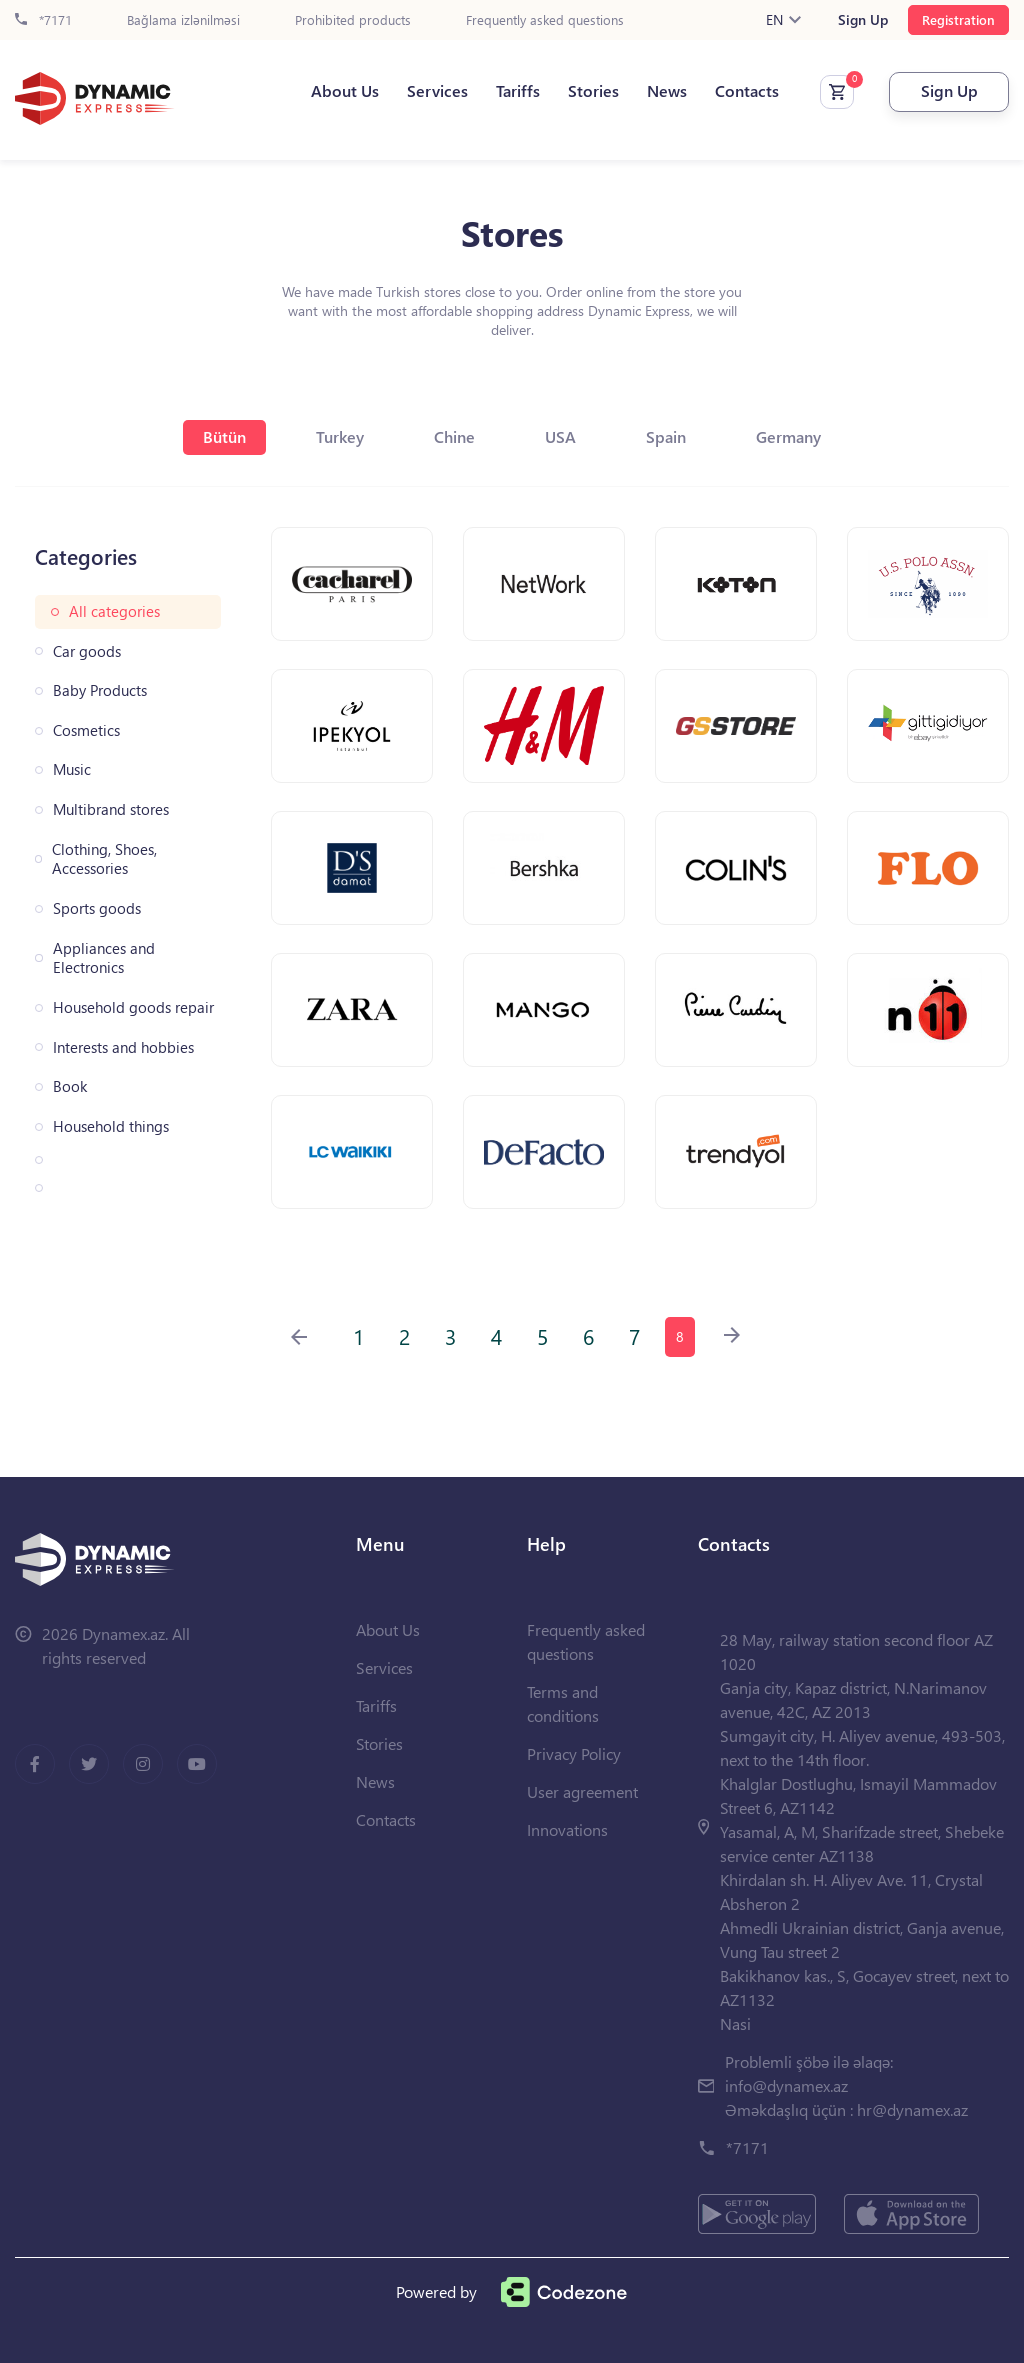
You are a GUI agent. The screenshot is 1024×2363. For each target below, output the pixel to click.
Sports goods (97, 908)
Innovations (567, 1829)
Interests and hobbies (123, 1047)
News (667, 91)
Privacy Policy (574, 1753)
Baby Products (100, 690)
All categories (114, 611)
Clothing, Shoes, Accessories (104, 859)
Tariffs (518, 91)
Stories (593, 91)
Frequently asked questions (545, 20)
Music (72, 769)
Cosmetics (86, 730)
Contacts (747, 91)
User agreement (582, 1791)
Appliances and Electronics (104, 958)
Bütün (224, 436)
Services (437, 91)
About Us (345, 91)
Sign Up (863, 20)
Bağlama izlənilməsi (183, 20)
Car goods (87, 651)
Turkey (340, 436)
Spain (666, 436)
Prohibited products (353, 20)
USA (560, 436)
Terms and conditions (563, 1703)
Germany (788, 436)
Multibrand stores (111, 809)
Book (70, 1086)
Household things (111, 1126)
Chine (454, 436)
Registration (958, 19)
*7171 (43, 20)
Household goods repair (133, 1007)
